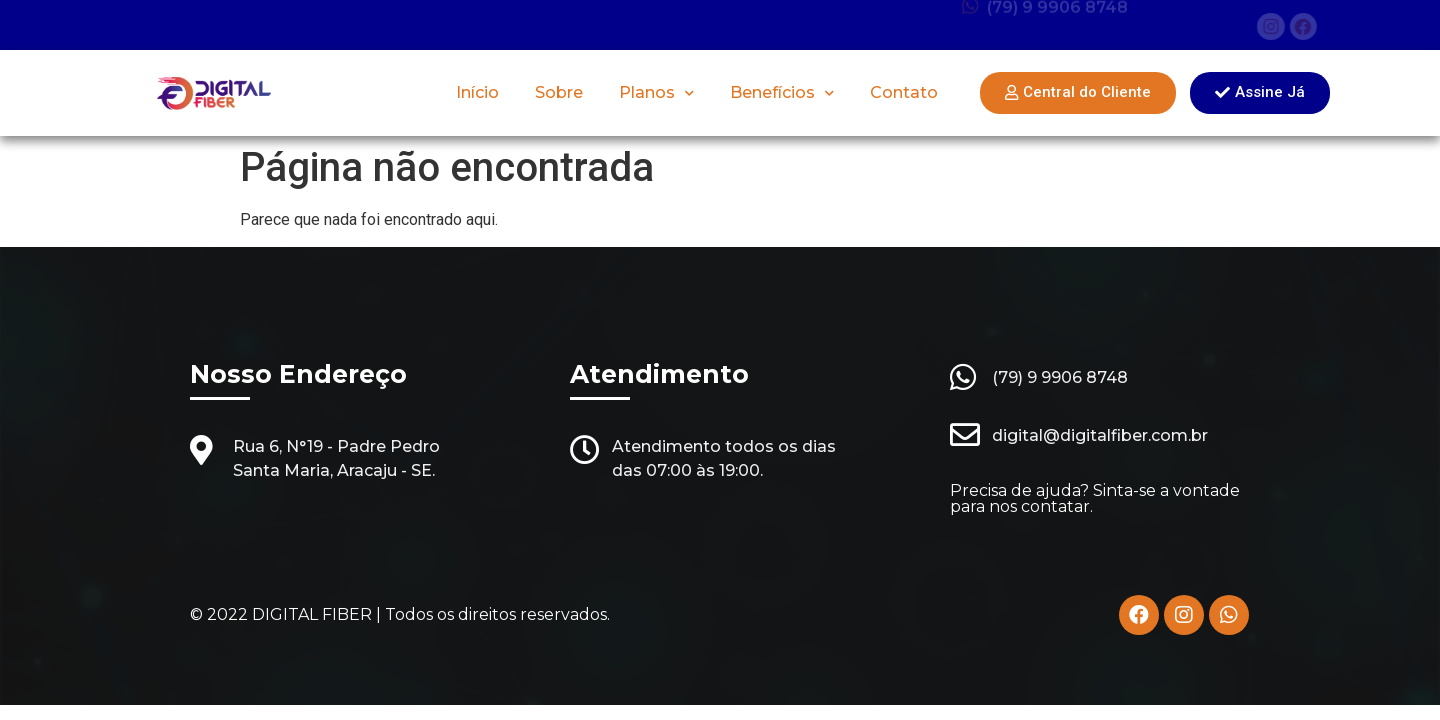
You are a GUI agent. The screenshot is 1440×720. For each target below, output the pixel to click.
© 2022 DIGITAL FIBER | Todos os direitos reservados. (400, 614)
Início (477, 92)
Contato (904, 92)
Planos (656, 93)
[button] (1078, 93)
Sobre (559, 92)
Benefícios (782, 93)
